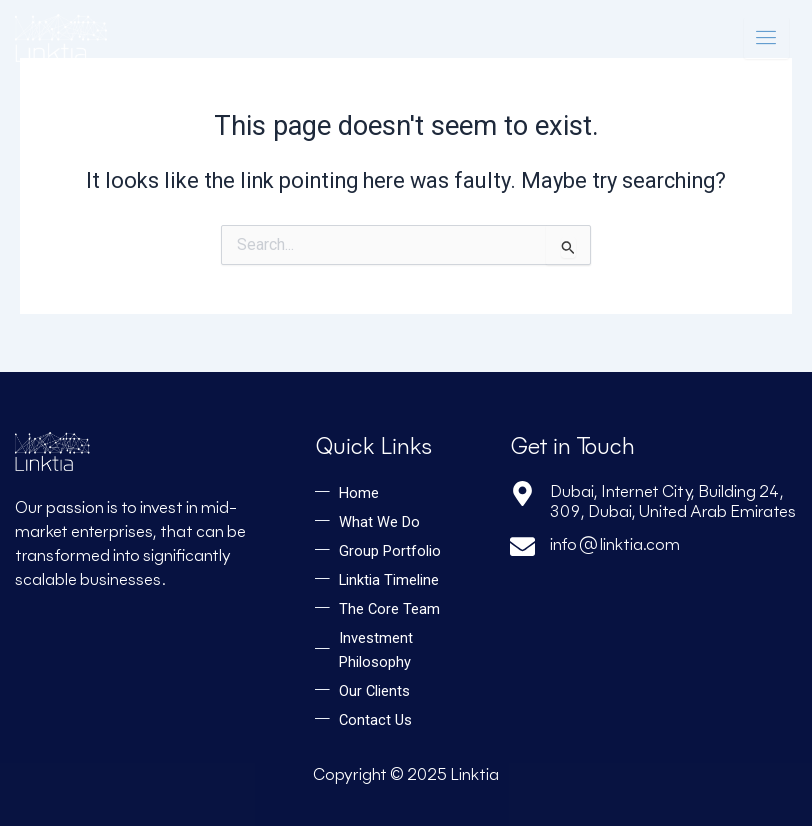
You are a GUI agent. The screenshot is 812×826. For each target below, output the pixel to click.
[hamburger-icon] (766, 38)
